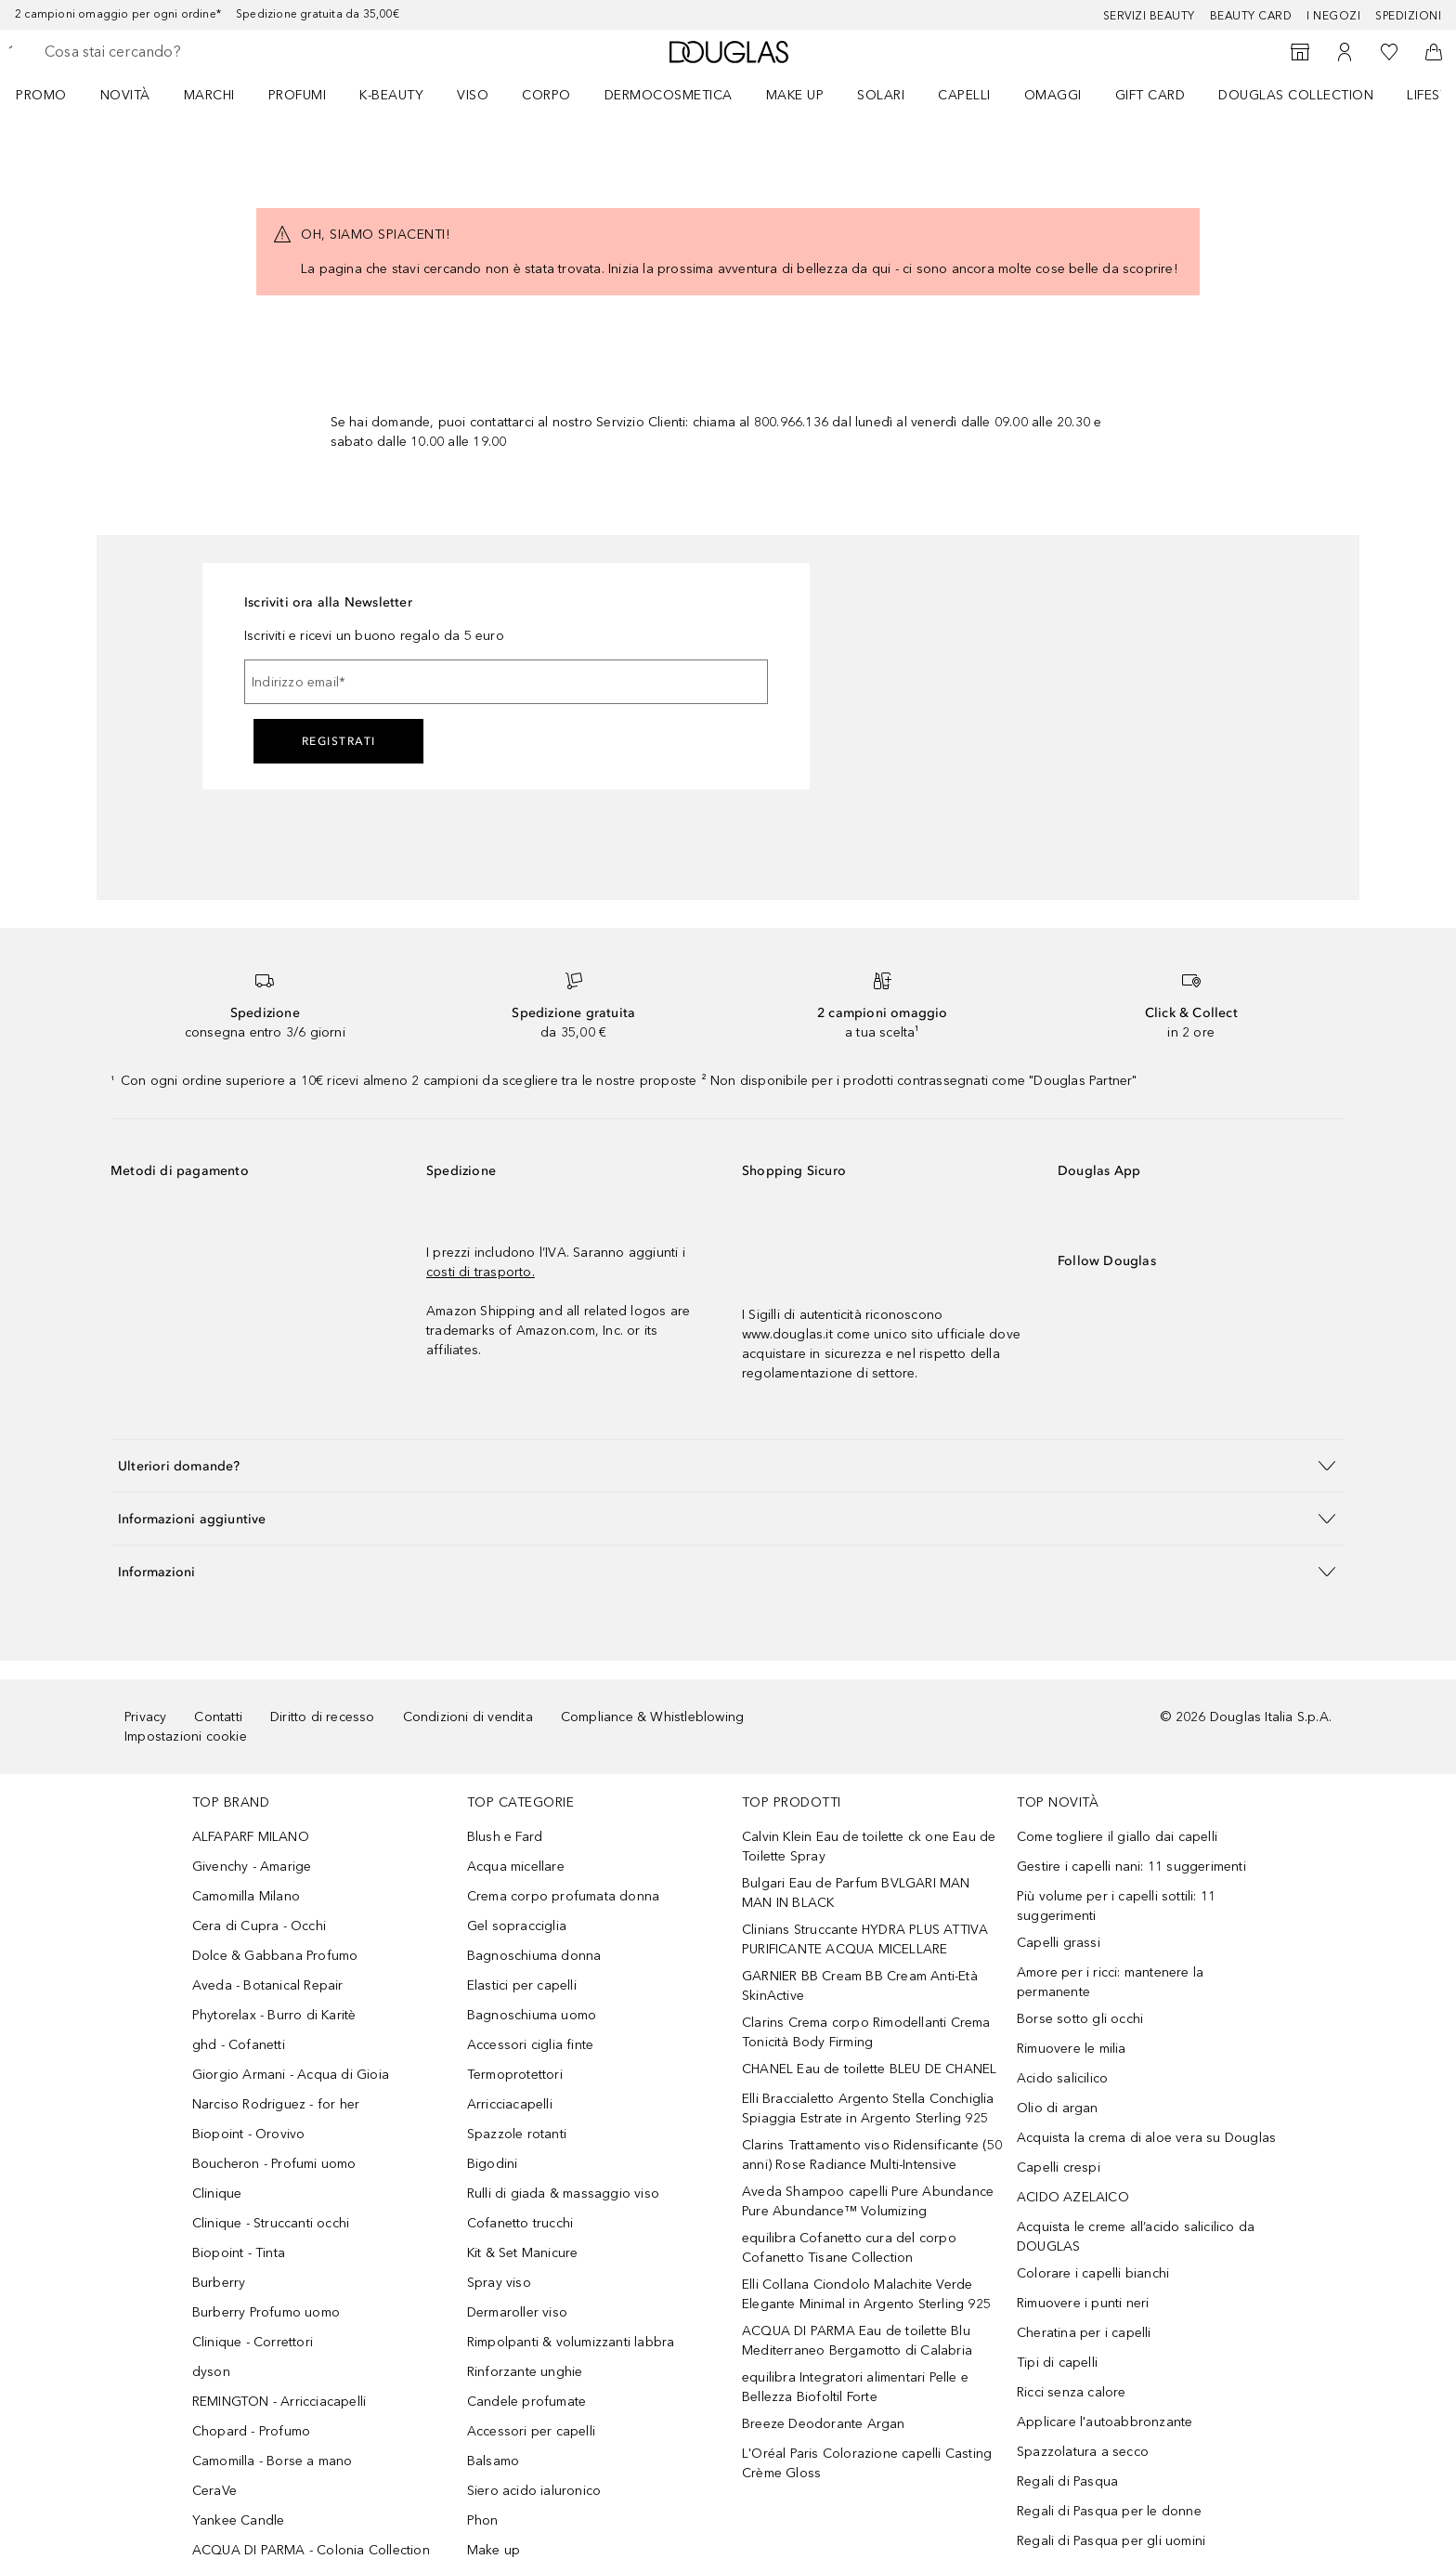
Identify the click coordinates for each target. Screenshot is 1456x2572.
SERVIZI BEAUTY (1149, 15)
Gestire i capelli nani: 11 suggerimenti (1131, 1866)
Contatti (218, 1717)
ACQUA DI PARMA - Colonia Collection (311, 2550)
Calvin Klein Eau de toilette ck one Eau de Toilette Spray (868, 1846)
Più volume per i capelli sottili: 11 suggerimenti (1116, 1906)
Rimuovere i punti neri (1083, 2303)
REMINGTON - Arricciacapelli (279, 2401)
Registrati (339, 741)
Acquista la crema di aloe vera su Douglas (1146, 2138)
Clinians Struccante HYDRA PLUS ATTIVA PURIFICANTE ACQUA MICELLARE (865, 1939)
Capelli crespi (1058, 2167)
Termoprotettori (515, 2074)
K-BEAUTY (391, 95)
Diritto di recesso (322, 1717)
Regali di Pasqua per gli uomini (1111, 2541)
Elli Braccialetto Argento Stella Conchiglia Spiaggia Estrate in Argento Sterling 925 (868, 2108)
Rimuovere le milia (1071, 2048)
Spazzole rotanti (516, 2134)
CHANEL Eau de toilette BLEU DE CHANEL (869, 2069)
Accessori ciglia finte (530, 2045)
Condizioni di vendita (468, 1717)
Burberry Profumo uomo (266, 2312)
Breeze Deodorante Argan (823, 2424)
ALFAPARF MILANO (250, 1837)
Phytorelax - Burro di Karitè (274, 2015)
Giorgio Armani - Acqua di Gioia (290, 2074)
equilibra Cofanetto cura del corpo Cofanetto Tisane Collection (849, 2247)
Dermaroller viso (517, 2312)
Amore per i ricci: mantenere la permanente (1110, 1982)
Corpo (546, 95)
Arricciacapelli (509, 2104)
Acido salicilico (1062, 2078)
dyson (211, 2372)
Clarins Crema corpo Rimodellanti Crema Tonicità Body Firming (866, 2032)
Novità (125, 95)
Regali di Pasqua (1067, 2481)
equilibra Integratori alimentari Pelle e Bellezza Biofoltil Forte (855, 2387)
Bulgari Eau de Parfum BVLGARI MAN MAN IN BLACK (856, 1893)
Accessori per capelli (531, 2431)
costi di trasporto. (480, 1272)
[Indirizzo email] (506, 681)
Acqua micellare (516, 1866)
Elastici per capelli (522, 1985)
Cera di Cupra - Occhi (259, 1926)
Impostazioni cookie (185, 1736)
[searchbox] (181, 52)
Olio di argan (1057, 2108)
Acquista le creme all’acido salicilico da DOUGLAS (1135, 2236)
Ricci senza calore (1071, 2392)
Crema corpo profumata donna (563, 1896)
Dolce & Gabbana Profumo (275, 1956)
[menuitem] (53, 95)
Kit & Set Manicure (522, 2253)
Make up (795, 95)
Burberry (219, 2283)
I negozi (1333, 15)
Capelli (964, 95)
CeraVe (214, 2491)
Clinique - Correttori (252, 2342)
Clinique (217, 2193)
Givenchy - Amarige (252, 1866)
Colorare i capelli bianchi (1093, 2273)
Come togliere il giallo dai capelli (1117, 1837)
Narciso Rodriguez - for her (275, 2104)
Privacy (145, 1717)
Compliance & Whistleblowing (652, 1717)
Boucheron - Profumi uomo (274, 2164)
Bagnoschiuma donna (534, 1956)
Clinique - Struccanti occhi (270, 2223)
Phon (483, 2520)
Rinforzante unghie (525, 2372)
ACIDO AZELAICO (1073, 2197)
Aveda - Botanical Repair (268, 1985)
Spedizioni (1408, 15)
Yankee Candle (238, 2520)
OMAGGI (1053, 95)
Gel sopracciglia (516, 1926)
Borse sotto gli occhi (1080, 2019)
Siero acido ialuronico (534, 2491)
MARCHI (209, 95)
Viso (472, 95)
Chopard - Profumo (251, 2431)
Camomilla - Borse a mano (272, 2461)
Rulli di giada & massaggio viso (563, 2193)
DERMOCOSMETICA (668, 95)
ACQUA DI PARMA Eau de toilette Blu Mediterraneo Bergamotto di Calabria (857, 2340)
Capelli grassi (1058, 1943)
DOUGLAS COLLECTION (1295, 95)
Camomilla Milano (246, 1896)
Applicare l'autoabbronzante (1104, 2422)
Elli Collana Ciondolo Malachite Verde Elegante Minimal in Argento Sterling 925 (866, 2294)
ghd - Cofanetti (238, 2045)
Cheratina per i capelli (1084, 2333)
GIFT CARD (1150, 95)
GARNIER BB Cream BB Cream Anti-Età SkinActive (860, 1986)
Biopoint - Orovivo (249, 2134)
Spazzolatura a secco (1083, 2452)
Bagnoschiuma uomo (531, 2015)
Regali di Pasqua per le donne (1109, 2511)
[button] (728, 1465)
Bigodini (492, 2164)
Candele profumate (526, 2401)
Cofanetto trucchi (520, 2223)
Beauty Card (1251, 15)
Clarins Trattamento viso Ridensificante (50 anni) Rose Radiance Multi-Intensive (872, 2155)
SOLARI (880, 95)
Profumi (297, 95)
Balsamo (493, 2461)
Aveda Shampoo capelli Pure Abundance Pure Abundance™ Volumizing (868, 2201)
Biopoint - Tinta (238, 2253)
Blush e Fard (504, 1837)
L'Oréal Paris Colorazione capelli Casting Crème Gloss (867, 2463)
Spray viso (499, 2283)
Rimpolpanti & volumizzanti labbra (571, 2342)
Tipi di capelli (1057, 2362)
